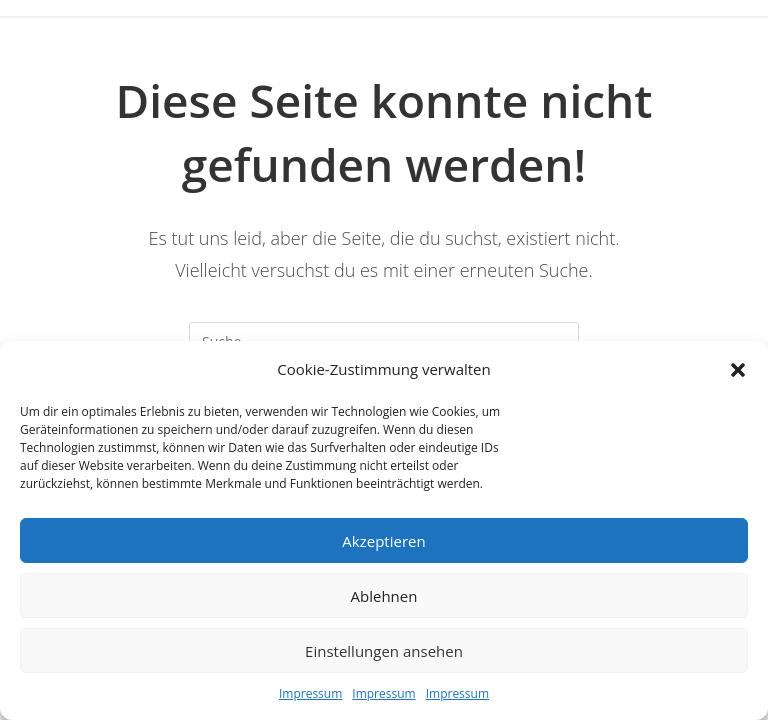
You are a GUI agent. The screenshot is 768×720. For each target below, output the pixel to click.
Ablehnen (384, 596)
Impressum (310, 693)
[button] (738, 370)
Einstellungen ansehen (384, 651)
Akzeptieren (383, 541)
